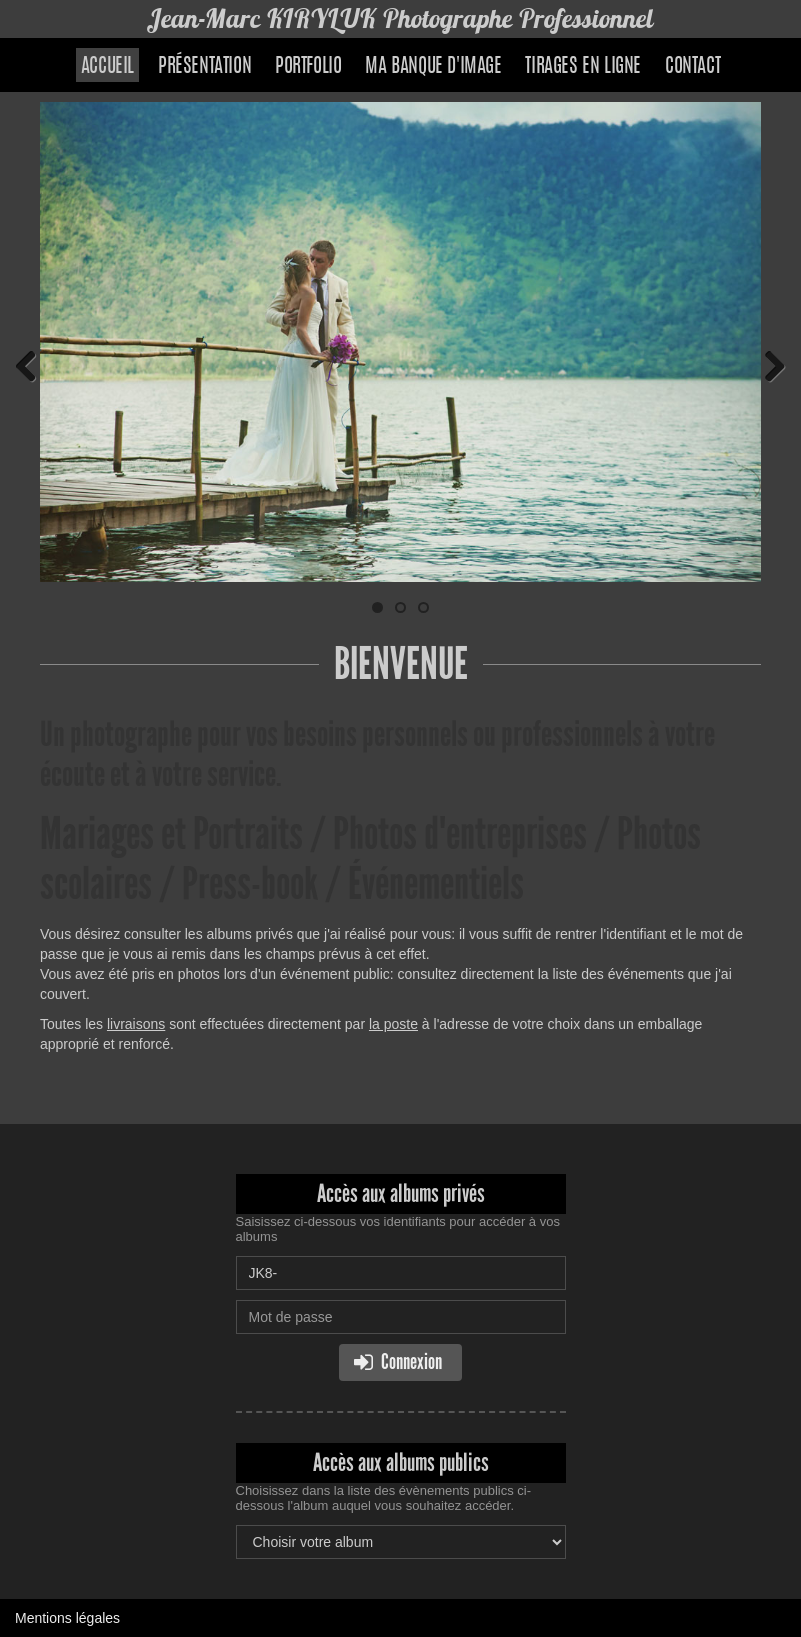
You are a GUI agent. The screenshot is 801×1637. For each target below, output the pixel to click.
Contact (692, 67)
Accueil (107, 67)
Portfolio (308, 67)
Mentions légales (67, 1618)
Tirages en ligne (583, 67)
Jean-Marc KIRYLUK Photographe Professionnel (401, 18)
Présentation (204, 67)
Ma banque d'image (433, 67)
